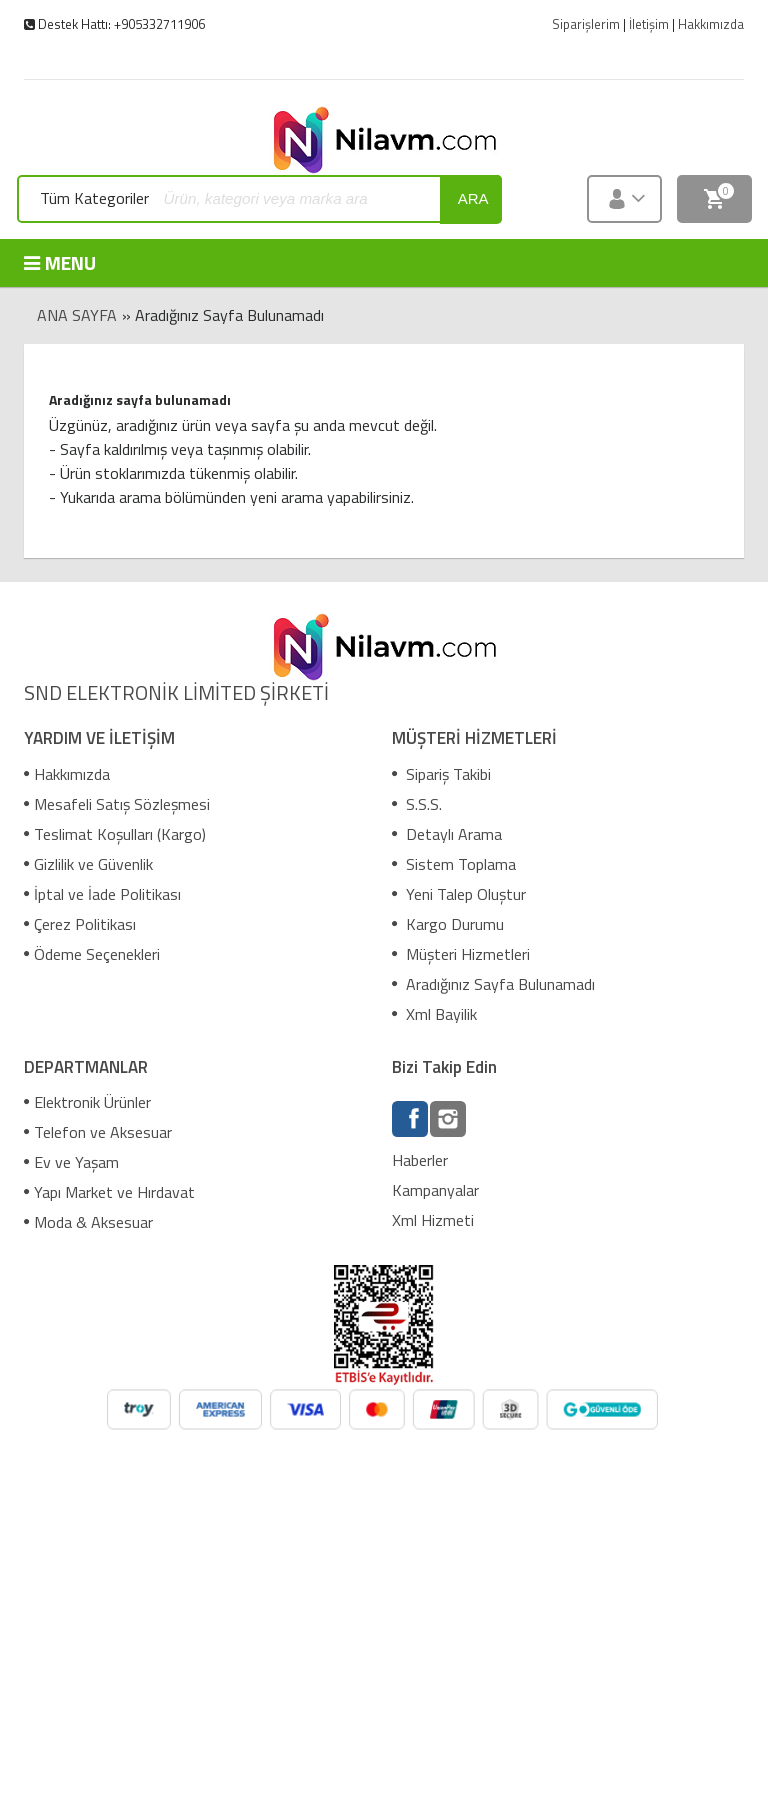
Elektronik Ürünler (87, 1102)
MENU (60, 262)
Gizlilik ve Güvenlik (88, 864)
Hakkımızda (67, 774)
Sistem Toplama (454, 864)
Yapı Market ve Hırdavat (109, 1192)
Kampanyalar (435, 1190)
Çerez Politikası (80, 924)
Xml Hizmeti (433, 1220)
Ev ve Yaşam (71, 1162)
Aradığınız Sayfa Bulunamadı (493, 984)
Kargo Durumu (448, 924)
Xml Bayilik (434, 1014)
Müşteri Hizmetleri (461, 954)
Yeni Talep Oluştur (459, 894)
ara (473, 198)
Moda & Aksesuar (88, 1222)
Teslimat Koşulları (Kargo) (115, 834)
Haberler (420, 1160)
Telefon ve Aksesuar (98, 1132)
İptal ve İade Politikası (102, 894)
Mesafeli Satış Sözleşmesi (117, 804)
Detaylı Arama (447, 834)
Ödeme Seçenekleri (92, 954)
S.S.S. (417, 804)
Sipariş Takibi (441, 774)
